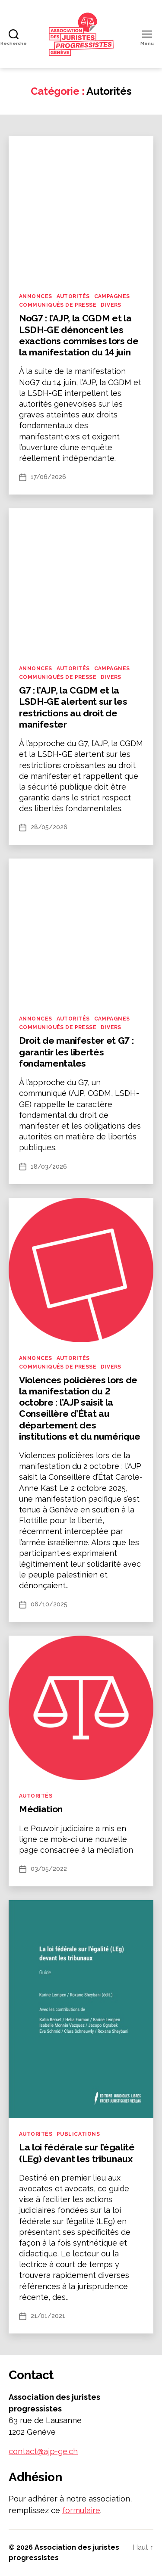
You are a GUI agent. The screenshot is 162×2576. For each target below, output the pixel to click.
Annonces (35, 296)
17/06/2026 (48, 476)
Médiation (41, 1809)
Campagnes (112, 296)
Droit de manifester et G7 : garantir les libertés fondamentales (76, 1052)
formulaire (81, 2510)
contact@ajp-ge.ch (43, 2451)
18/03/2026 (49, 1166)
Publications (78, 2134)
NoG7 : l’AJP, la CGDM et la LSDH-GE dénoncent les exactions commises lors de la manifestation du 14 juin (79, 335)
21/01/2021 (48, 2315)
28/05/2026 (49, 827)
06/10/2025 (49, 1604)
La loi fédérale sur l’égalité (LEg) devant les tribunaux (77, 2153)
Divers (111, 305)
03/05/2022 (49, 1868)
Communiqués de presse (57, 305)
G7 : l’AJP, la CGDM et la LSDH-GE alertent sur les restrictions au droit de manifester (73, 707)
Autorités (73, 296)
